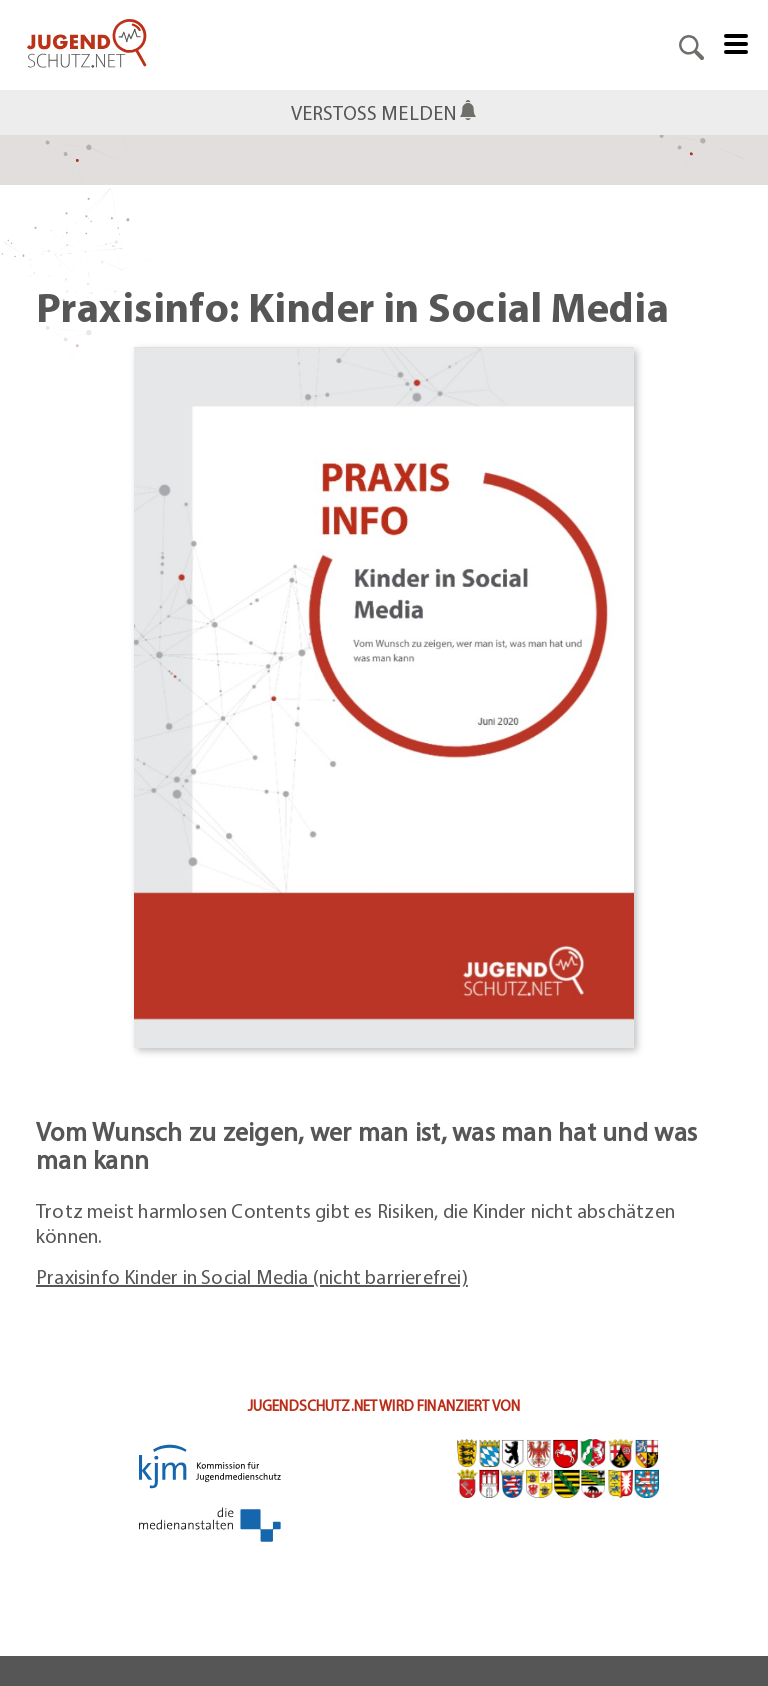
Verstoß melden (374, 112)
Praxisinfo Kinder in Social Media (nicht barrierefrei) (252, 1276)
